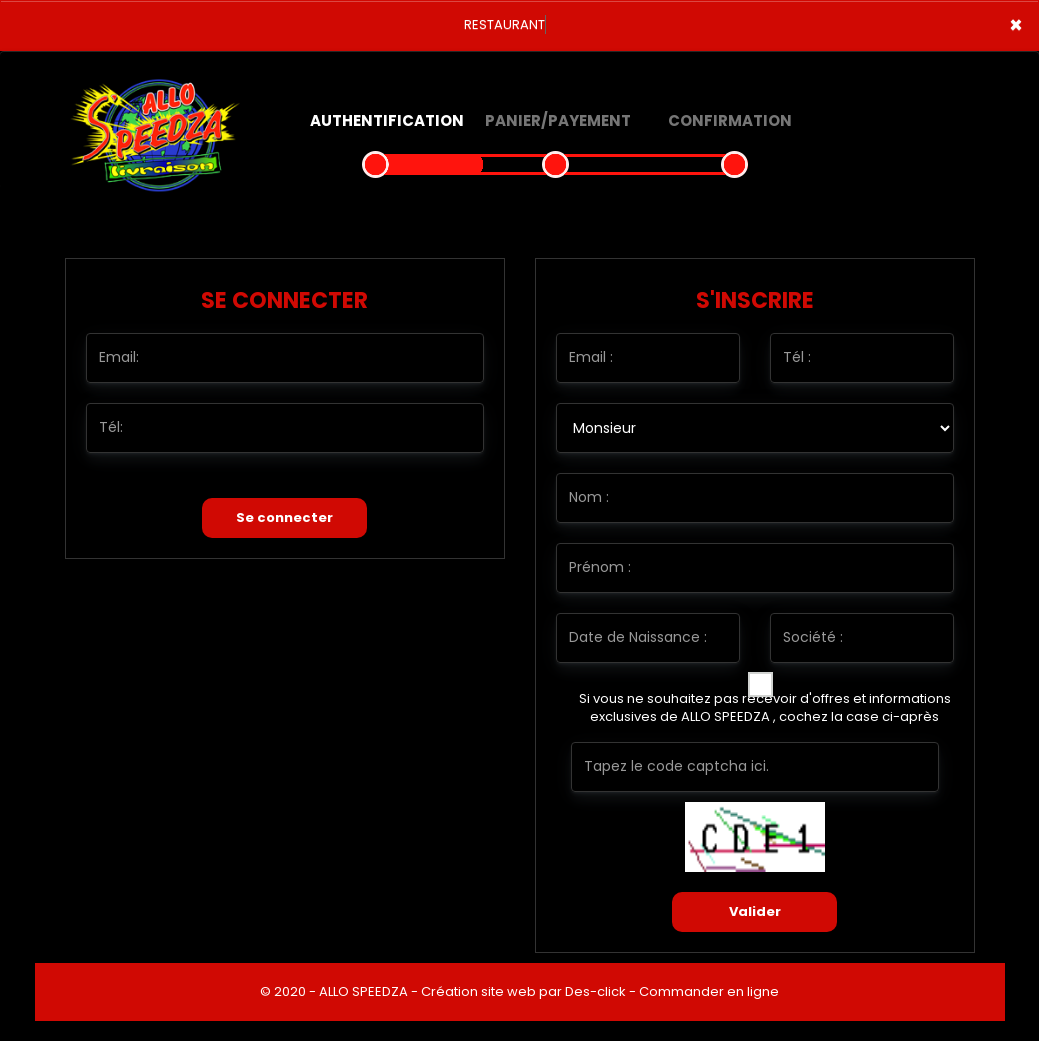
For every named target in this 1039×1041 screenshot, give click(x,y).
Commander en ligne (709, 991)
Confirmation (730, 120)
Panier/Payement (558, 120)
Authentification (387, 120)
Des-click (595, 991)
